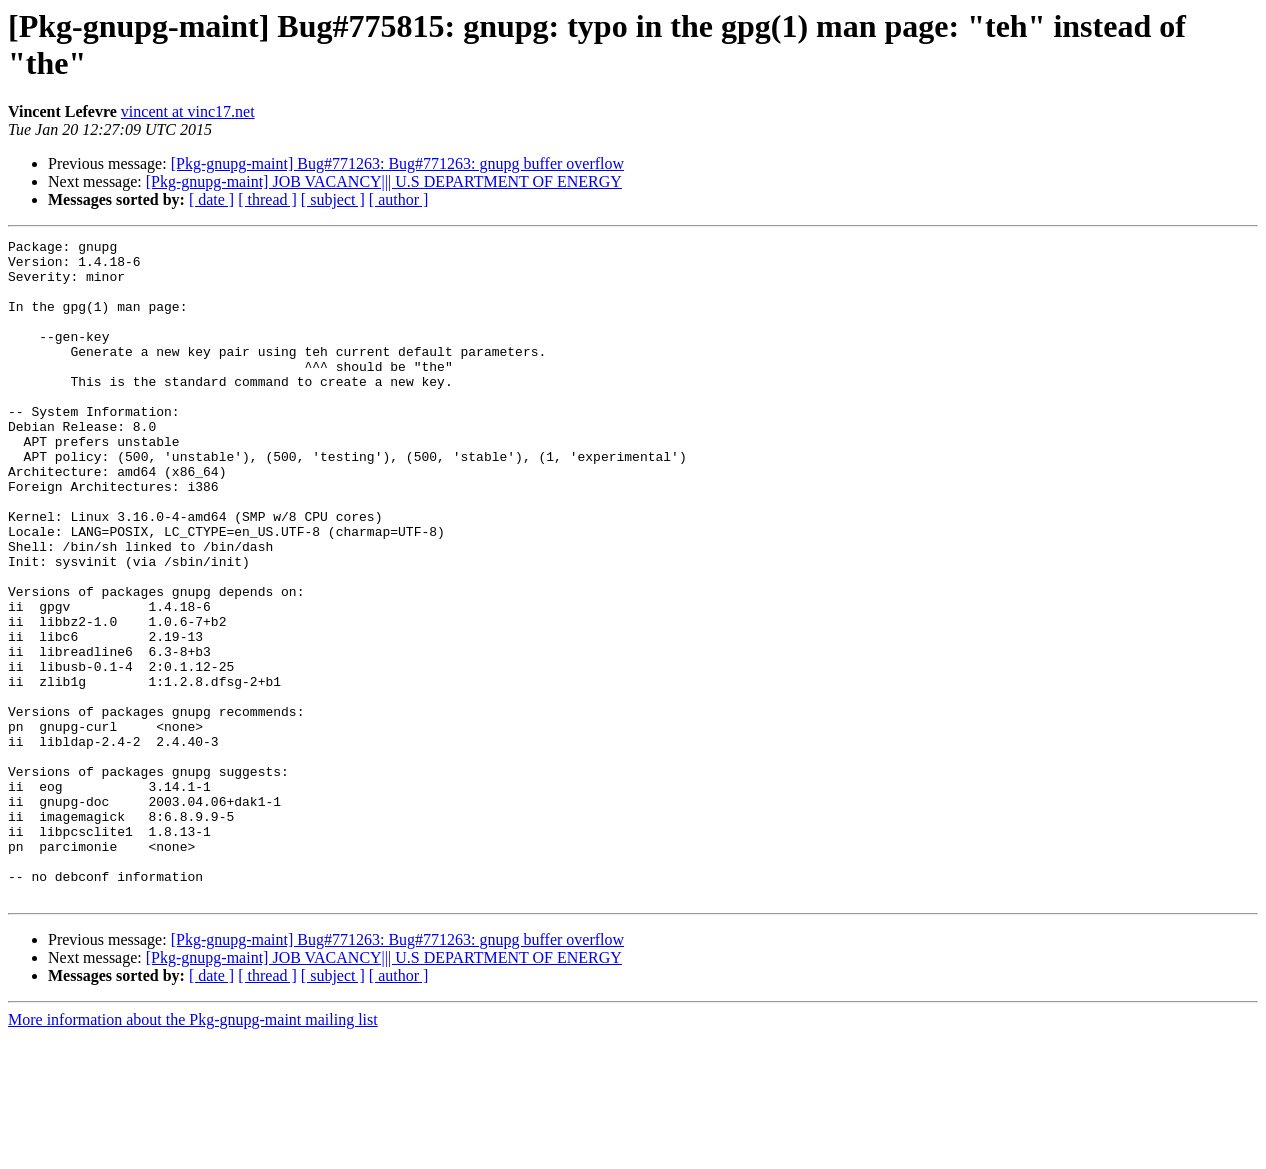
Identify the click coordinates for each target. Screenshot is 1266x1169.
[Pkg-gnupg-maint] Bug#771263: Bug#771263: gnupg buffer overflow (397, 163)
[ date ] (211, 199)
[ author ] (399, 199)
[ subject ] (333, 199)
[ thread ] (267, 199)
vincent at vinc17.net (188, 111)
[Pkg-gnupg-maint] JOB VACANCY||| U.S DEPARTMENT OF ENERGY (384, 181)
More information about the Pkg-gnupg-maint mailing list (193, 1151)
